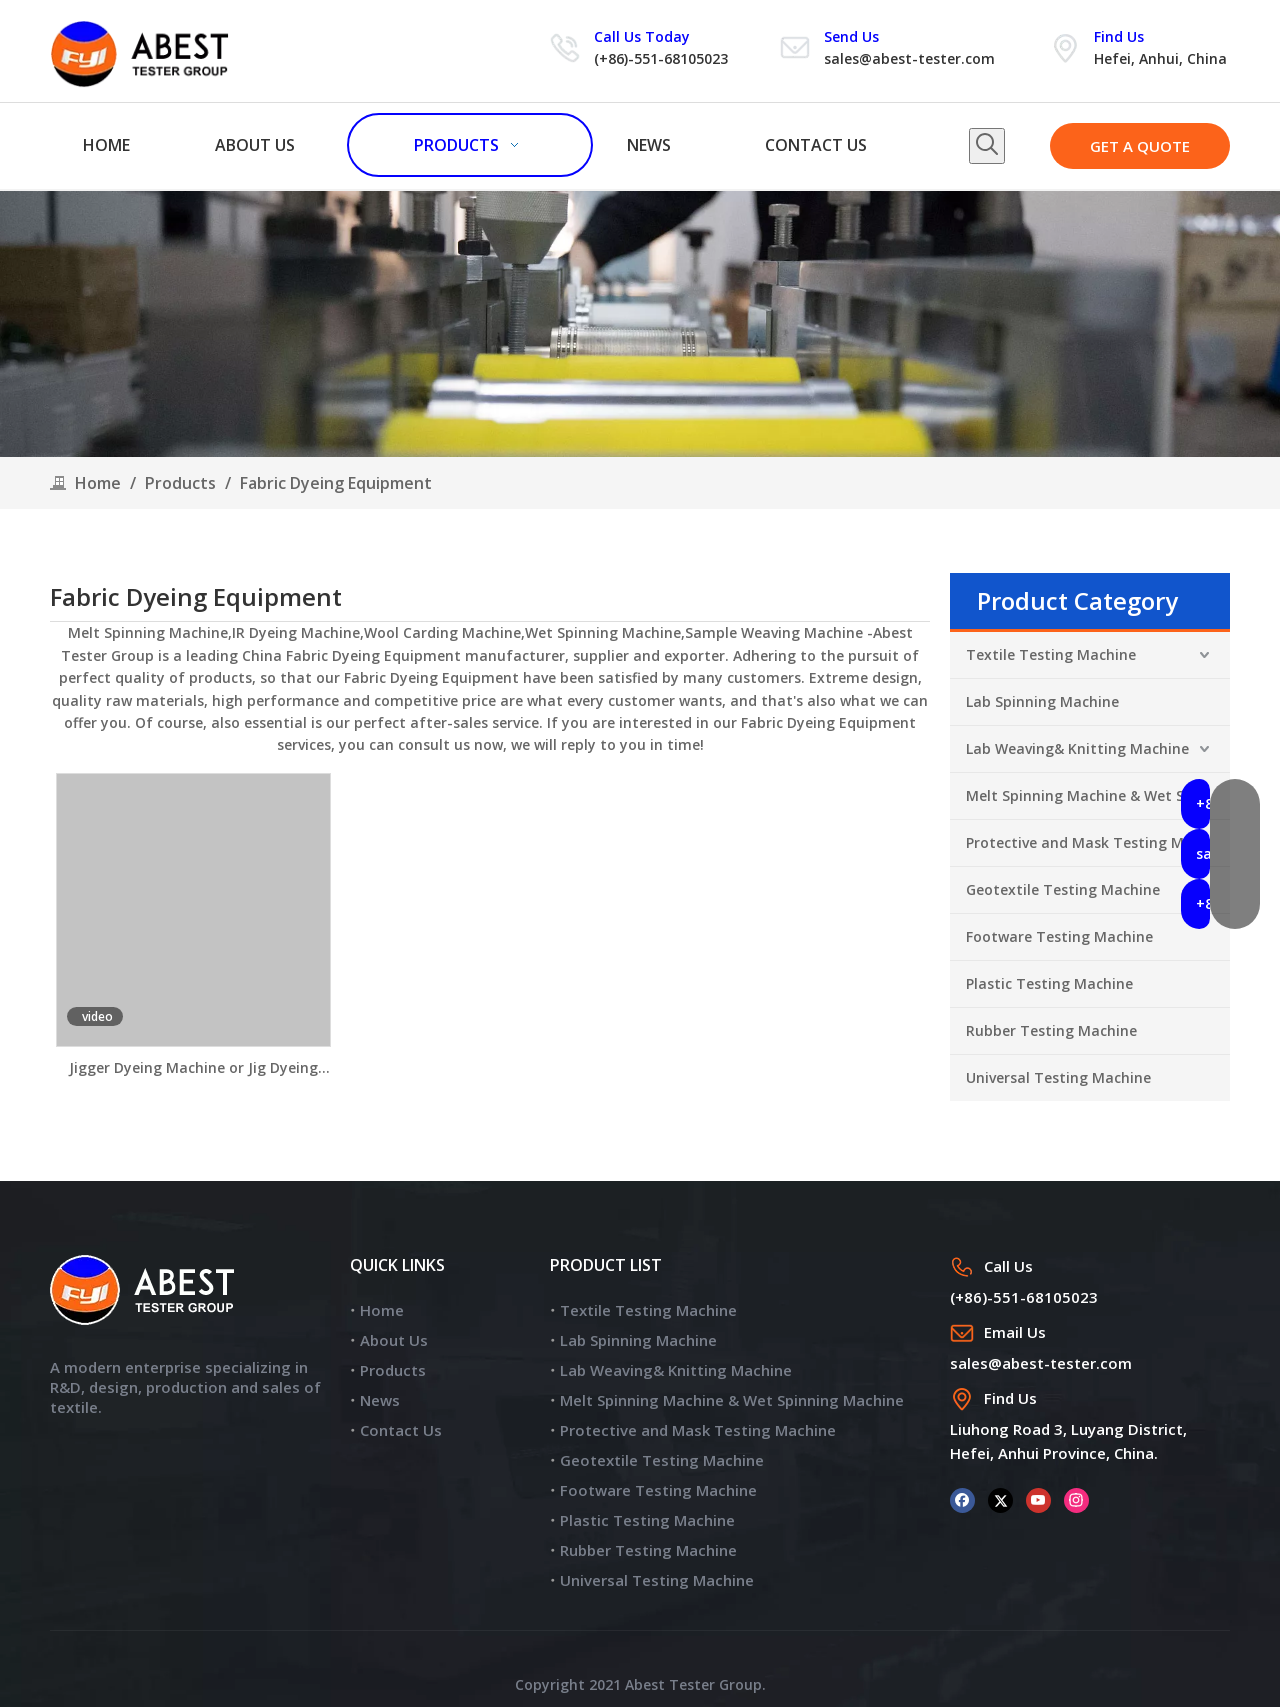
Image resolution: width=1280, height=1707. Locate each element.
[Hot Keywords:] (987, 146)
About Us (394, 1340)
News (380, 1400)
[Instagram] (1076, 1498)
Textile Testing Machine (1051, 654)
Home (382, 1310)
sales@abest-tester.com (909, 58)
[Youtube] (1038, 1498)
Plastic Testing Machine (1049, 983)
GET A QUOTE (1140, 146)
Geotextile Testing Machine (1063, 889)
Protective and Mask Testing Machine (1098, 842)
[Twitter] (1000, 1498)
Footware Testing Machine (1059, 936)
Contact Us (401, 1430)
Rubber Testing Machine (1051, 1030)
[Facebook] (962, 1498)
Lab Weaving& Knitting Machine (1077, 748)
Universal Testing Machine (1058, 1077)
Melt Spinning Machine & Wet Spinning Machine (1098, 795)
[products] (640, 324)
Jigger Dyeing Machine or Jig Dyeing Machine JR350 (193, 1068)
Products (393, 1370)
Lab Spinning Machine (1042, 701)
